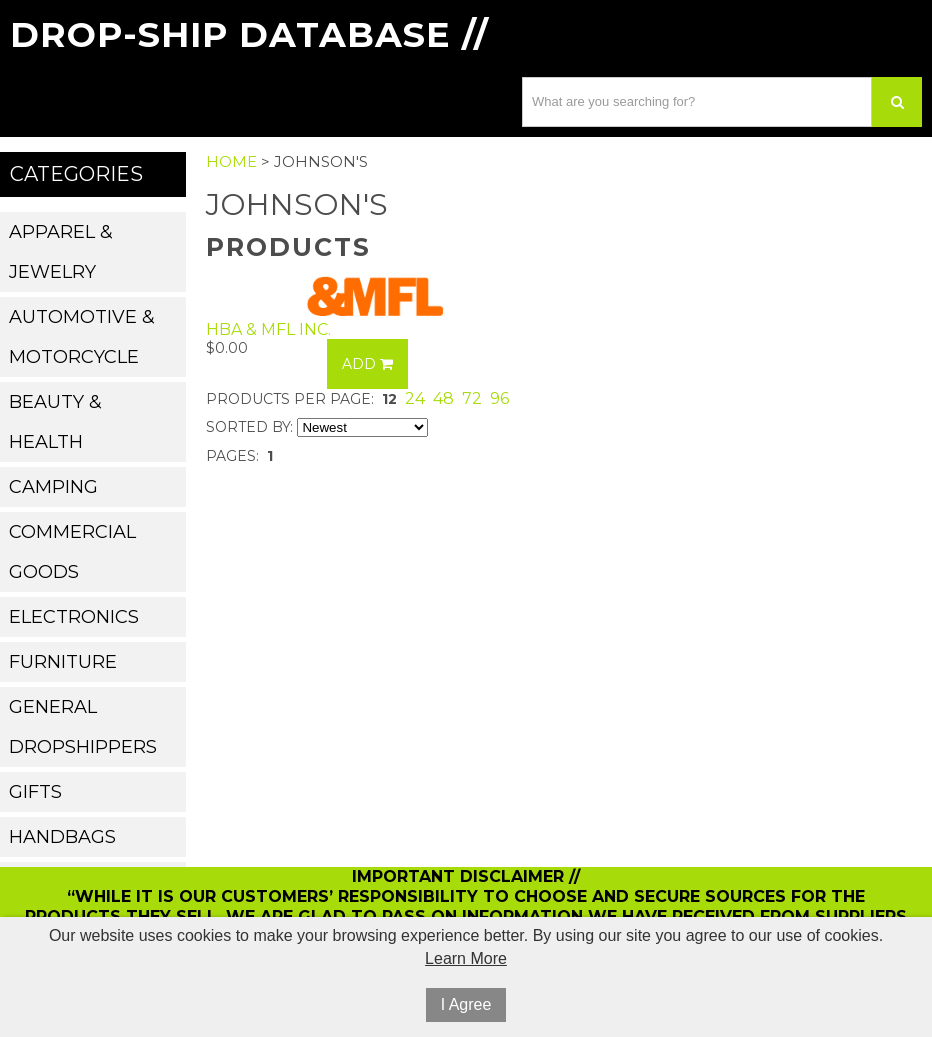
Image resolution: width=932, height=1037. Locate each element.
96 (499, 398)
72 (472, 398)
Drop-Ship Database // (249, 34)
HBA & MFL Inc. (268, 329)
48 (443, 398)
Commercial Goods (72, 552)
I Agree (466, 1004)
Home (231, 161)
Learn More (466, 958)
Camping (53, 487)
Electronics (74, 617)
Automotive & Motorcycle (82, 337)
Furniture (63, 662)
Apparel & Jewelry (61, 252)
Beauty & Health (55, 422)
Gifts (35, 792)
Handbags (62, 837)
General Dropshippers (83, 727)
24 (415, 398)
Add (367, 364)
